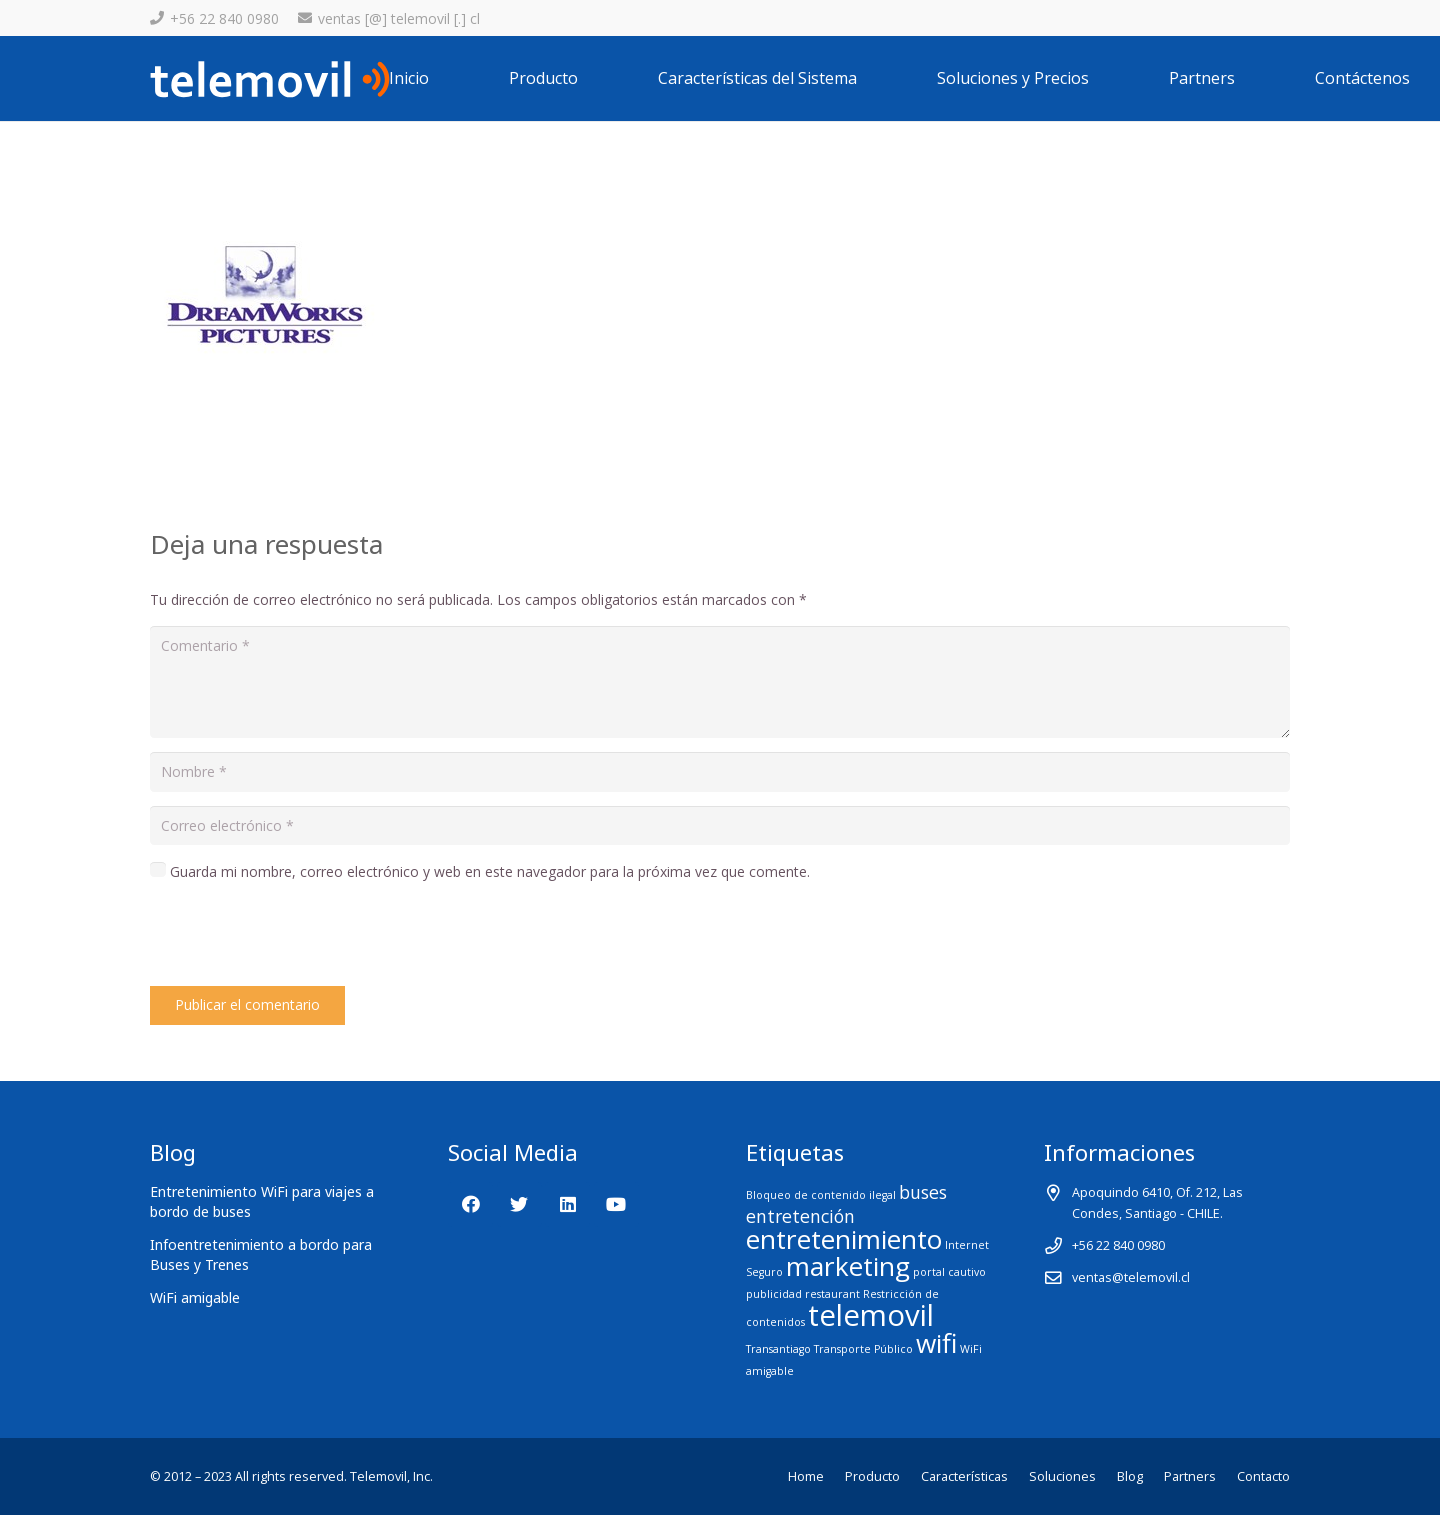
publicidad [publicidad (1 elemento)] (774, 1294)
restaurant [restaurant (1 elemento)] (832, 1294)
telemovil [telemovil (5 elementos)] (871, 1315)
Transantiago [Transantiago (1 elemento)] (778, 1349)
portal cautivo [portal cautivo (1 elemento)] (949, 1272)
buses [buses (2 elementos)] (923, 1192)
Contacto (1263, 1476)
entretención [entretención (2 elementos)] (800, 1216)
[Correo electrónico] (720, 825)
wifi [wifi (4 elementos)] (936, 1343)
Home (806, 1476)
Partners (1190, 1476)
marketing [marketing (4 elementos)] (848, 1266)
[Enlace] (270, 79)
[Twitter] (519, 1204)
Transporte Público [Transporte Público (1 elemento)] (863, 1349)
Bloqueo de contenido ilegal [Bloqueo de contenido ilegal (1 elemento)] (821, 1195)
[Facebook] (470, 1204)
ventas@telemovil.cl (1131, 1277)
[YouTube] (616, 1204)
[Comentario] (720, 682)
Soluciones (1062, 1476)
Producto (872, 1476)
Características (964, 1476)
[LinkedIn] (567, 1204)
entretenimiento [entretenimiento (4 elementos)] (844, 1239)
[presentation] (302, 937)
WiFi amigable (195, 1297)
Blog (1130, 1476)
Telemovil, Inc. (391, 1476)
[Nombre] (720, 771)
